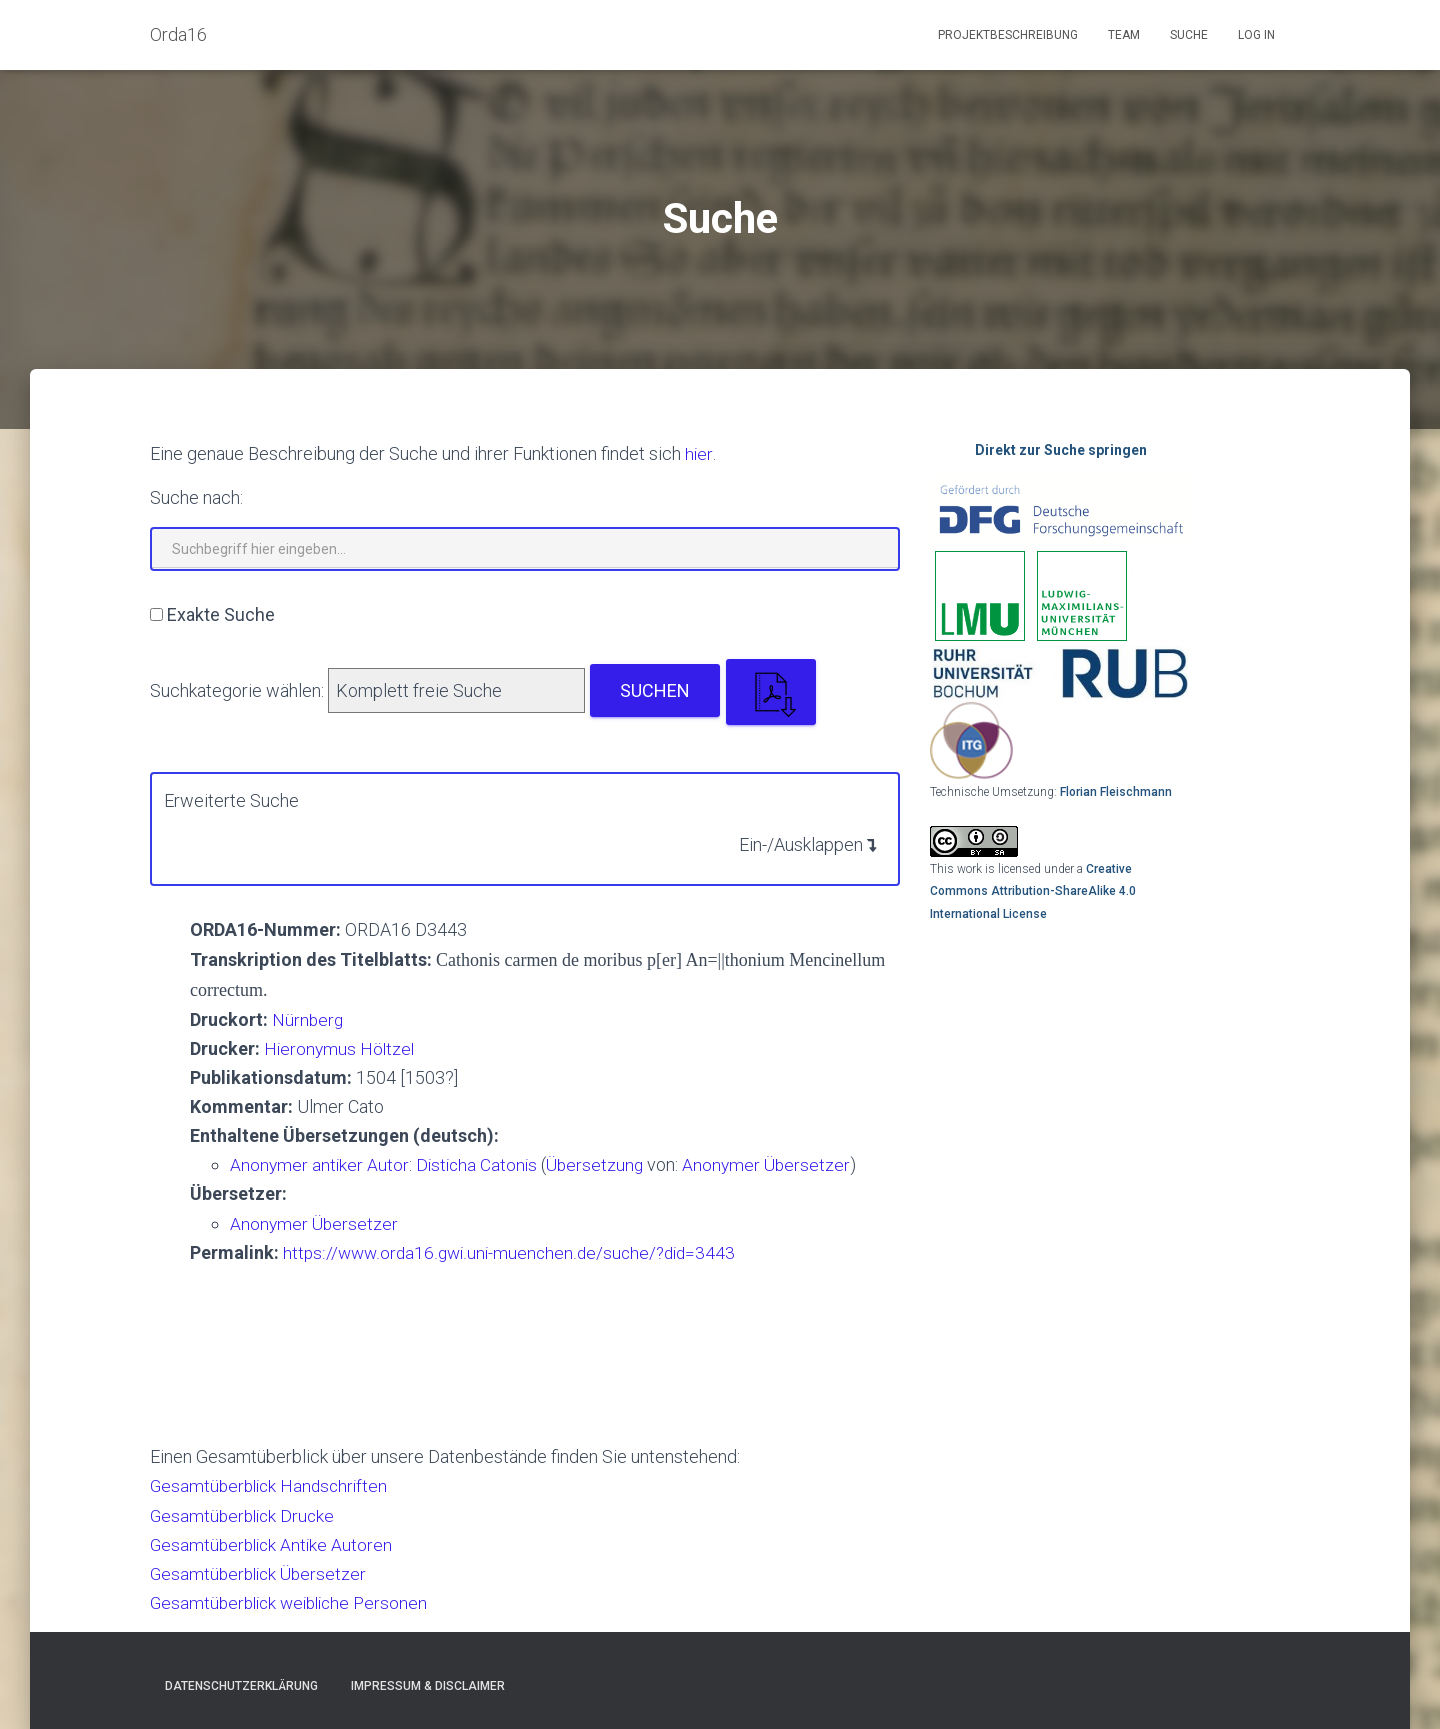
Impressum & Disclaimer (428, 1686)
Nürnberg (308, 1019)
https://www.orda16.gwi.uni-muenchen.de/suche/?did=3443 (514, 1252)
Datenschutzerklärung (241, 1686)
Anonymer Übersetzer (776, 1164)
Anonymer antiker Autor (320, 1164)
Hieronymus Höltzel (341, 1048)
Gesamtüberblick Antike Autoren (274, 1544)
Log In (1256, 35)
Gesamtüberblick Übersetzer (262, 1573)
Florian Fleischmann (1116, 792)
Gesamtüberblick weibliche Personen (295, 1602)
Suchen (655, 690)
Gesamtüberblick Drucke (245, 1515)
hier (699, 453)
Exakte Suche (221, 614)
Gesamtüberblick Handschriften (273, 1485)
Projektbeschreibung (1008, 35)
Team (1124, 35)
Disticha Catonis (482, 1164)
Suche (1189, 35)
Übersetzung (602, 1164)
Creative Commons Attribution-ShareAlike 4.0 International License (1033, 891)
